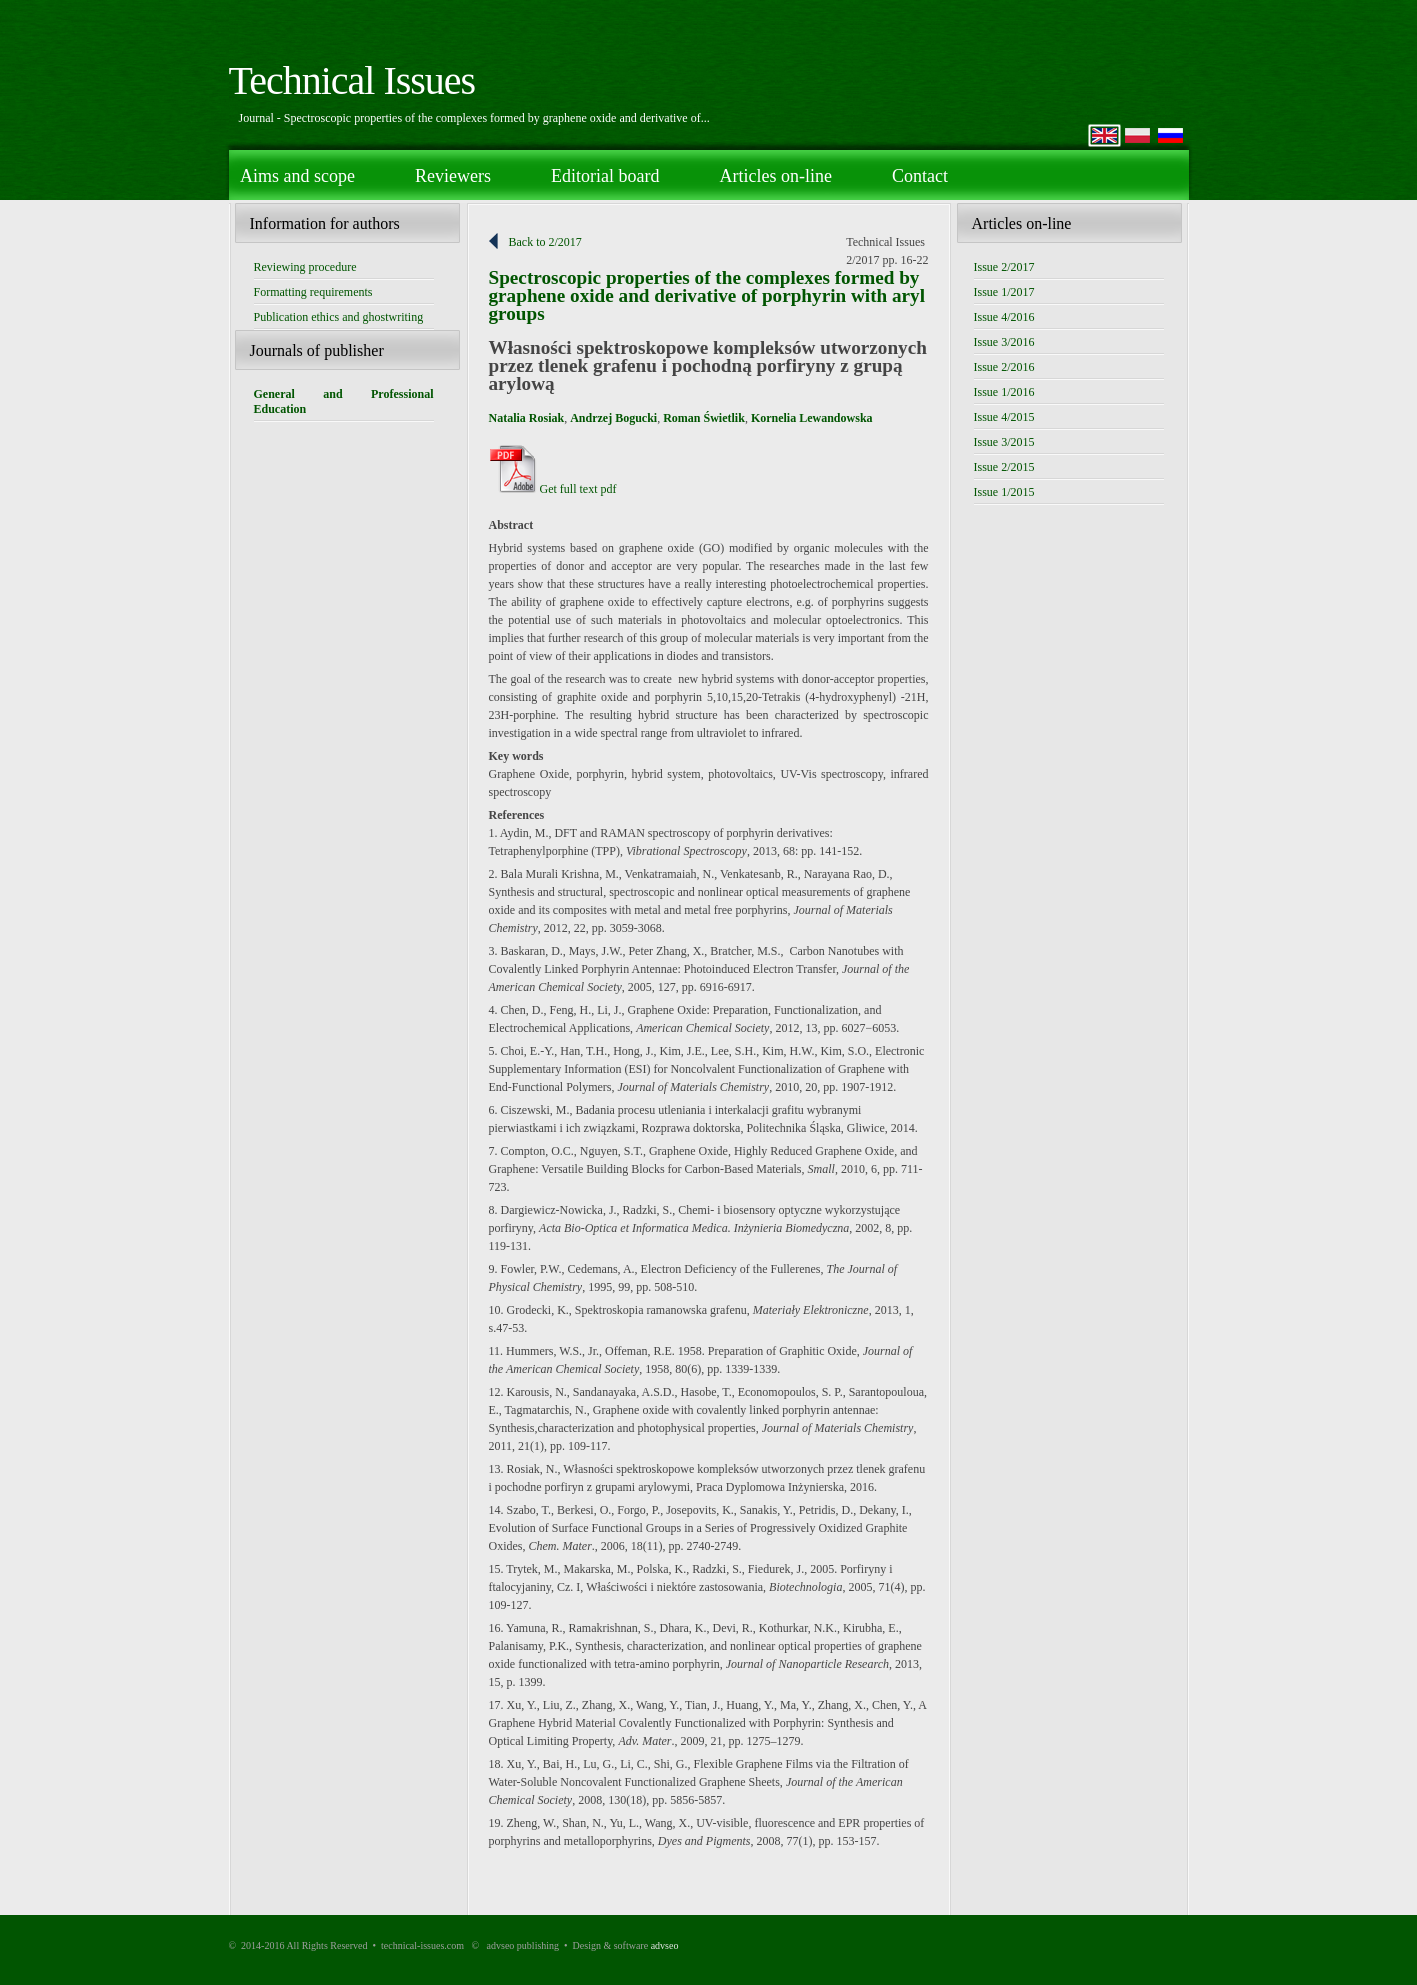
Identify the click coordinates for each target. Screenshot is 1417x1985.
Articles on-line (775, 176)
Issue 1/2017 (1004, 292)
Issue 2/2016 (1004, 367)
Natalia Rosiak (527, 418)
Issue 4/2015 (1004, 417)
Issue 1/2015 (1004, 492)
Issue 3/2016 (1004, 342)
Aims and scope (297, 176)
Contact (920, 176)
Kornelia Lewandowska (812, 418)
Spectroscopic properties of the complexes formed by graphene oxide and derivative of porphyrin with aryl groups (707, 295)
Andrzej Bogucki (613, 418)
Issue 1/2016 (1004, 392)
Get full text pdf (553, 489)
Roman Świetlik (704, 418)
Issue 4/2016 (1004, 317)
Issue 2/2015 (1004, 467)
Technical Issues (352, 80)
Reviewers (453, 176)
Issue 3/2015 (1004, 442)
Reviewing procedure (305, 267)
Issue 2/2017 (1004, 267)
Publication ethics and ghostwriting (339, 317)
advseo (665, 1945)
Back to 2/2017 (545, 242)
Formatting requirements (313, 292)
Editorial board (605, 176)
